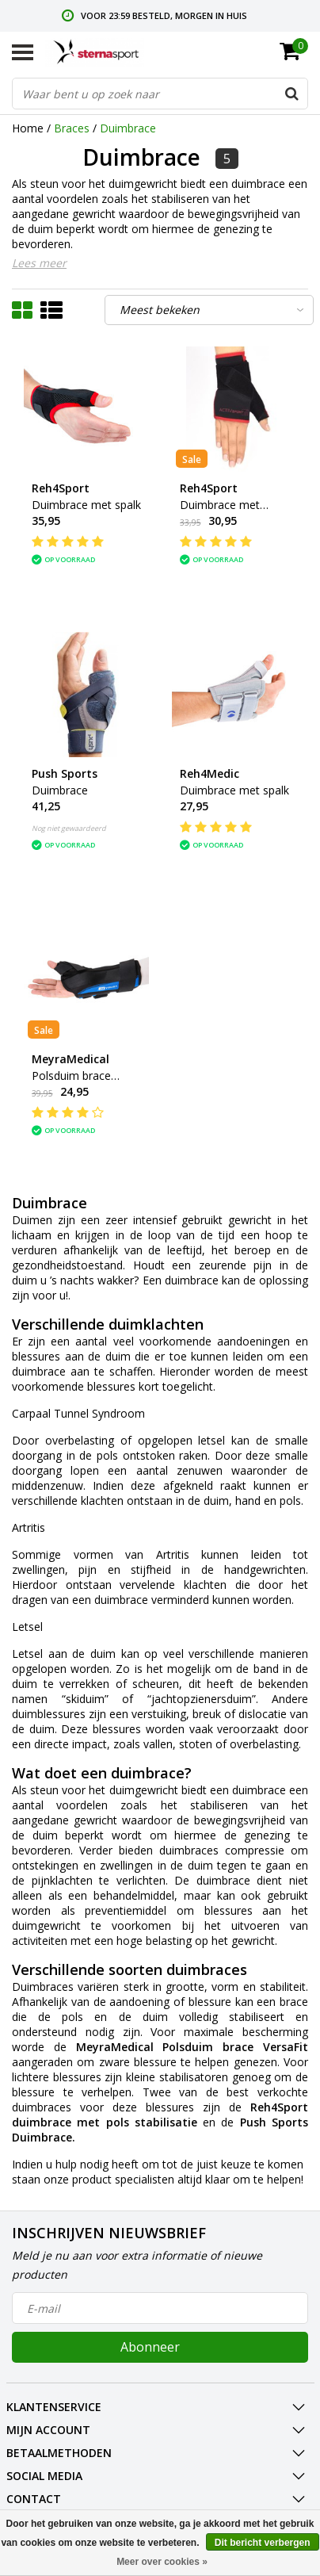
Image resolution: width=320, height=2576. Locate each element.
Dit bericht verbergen (262, 2542)
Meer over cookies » (162, 2561)
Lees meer (39, 262)
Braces (72, 128)
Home (28, 128)
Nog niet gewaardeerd (69, 828)
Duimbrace (128, 128)
